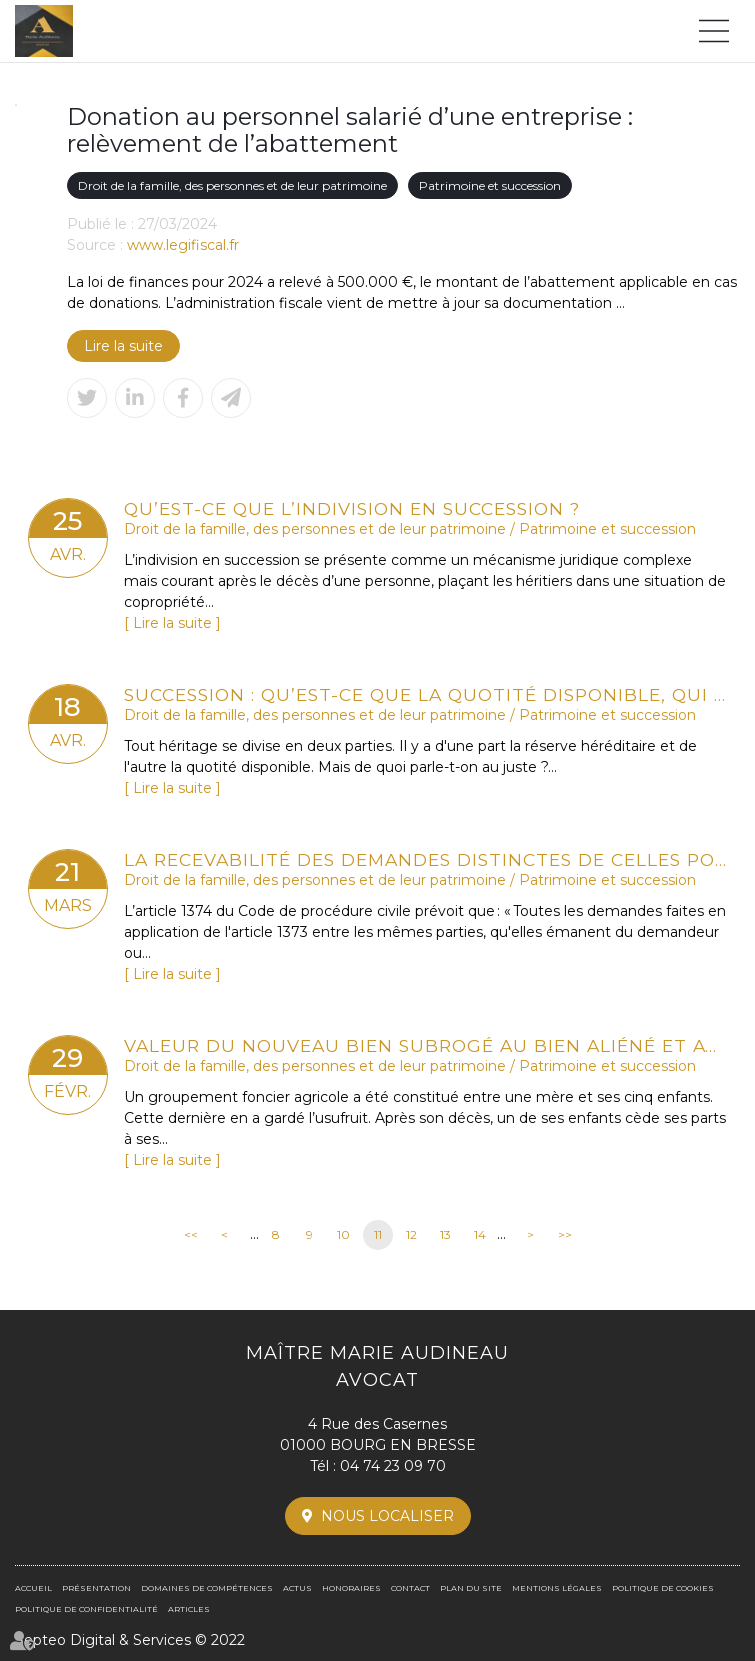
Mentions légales (557, 1588)
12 (411, 1234)
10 (343, 1234)
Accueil (33, 1588)
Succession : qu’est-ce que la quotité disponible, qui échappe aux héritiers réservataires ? (426, 694)
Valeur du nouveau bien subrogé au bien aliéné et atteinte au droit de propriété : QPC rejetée (426, 1045)
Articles (189, 1609)
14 (480, 1234)
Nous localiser (387, 1516)
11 (378, 1234)
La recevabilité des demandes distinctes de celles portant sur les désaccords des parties (426, 859)
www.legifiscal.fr (183, 245)
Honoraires (351, 1588)
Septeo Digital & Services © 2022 (130, 1640)
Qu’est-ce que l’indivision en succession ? (352, 508)
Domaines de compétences (207, 1588)
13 (445, 1234)
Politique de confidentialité (86, 1609)
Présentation (96, 1588)
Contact (410, 1588)
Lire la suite (123, 346)
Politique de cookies (663, 1588)
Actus (297, 1588)
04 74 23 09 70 (393, 1466)
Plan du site (471, 1588)
